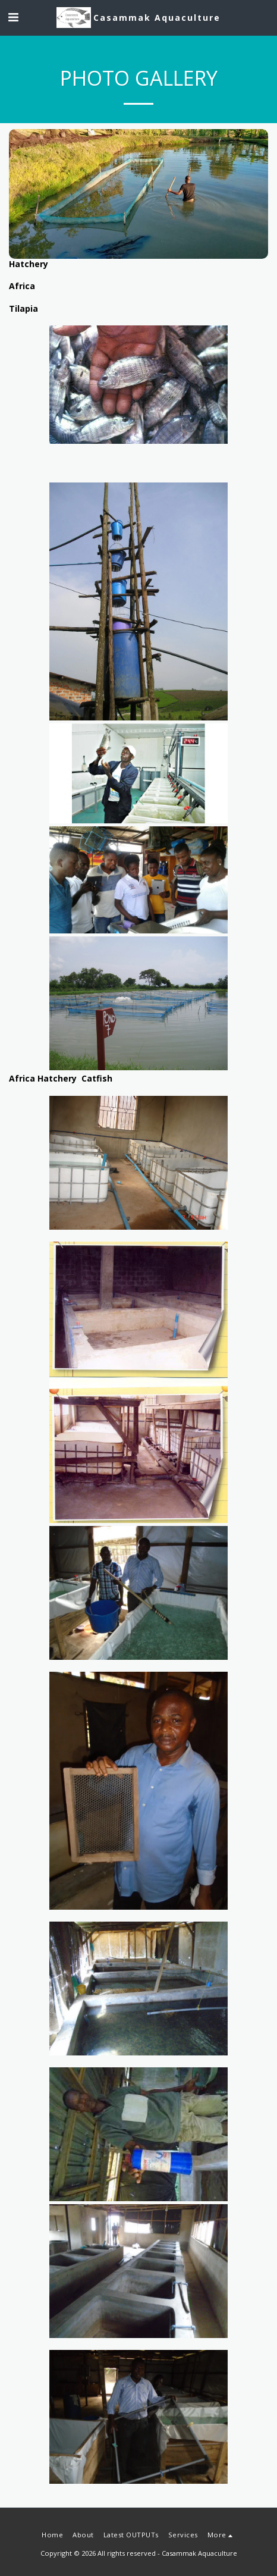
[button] (13, 17)
